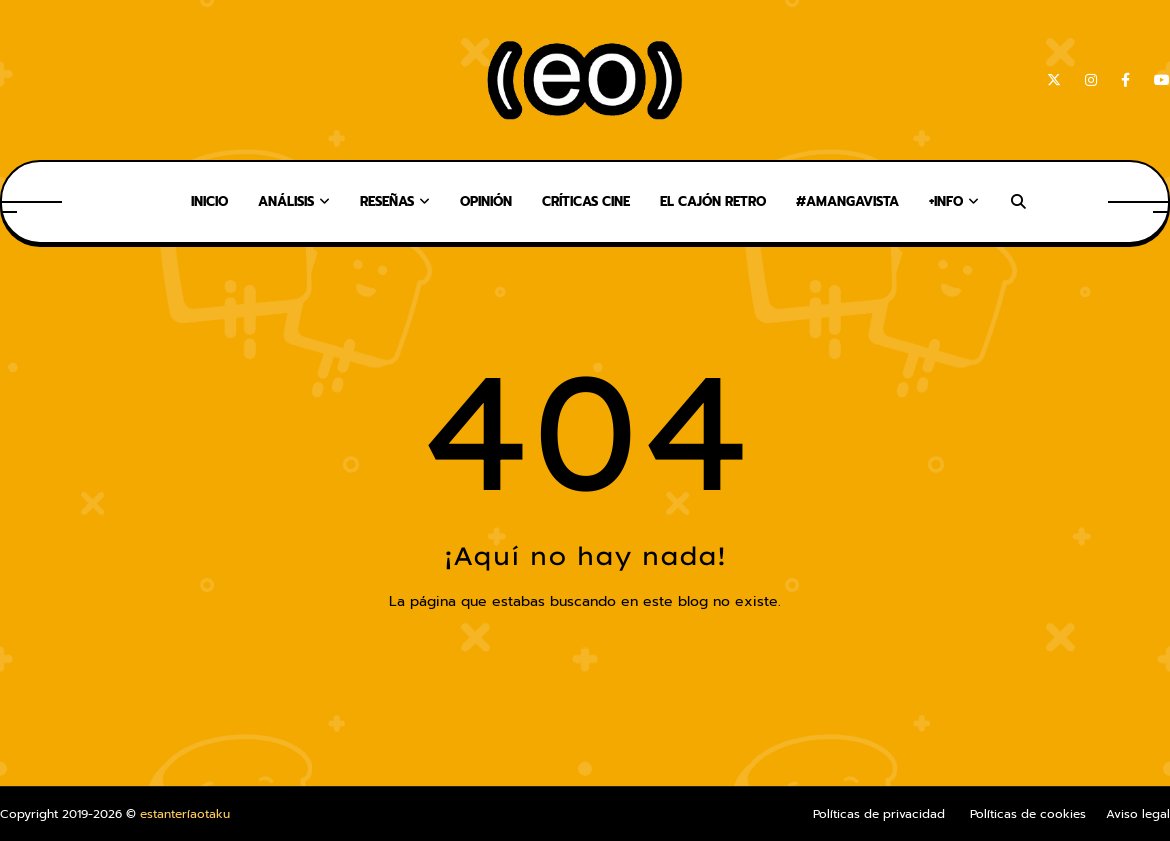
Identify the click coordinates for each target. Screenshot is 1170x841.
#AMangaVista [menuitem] (847, 201)
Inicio (585, 643)
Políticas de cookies (1028, 814)
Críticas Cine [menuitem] (586, 201)
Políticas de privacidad (879, 814)
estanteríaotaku (185, 814)
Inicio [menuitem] (209, 201)
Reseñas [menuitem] (387, 201)
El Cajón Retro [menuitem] (713, 201)
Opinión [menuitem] (486, 201)
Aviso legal (1138, 814)
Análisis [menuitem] (286, 201)
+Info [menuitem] (946, 201)
